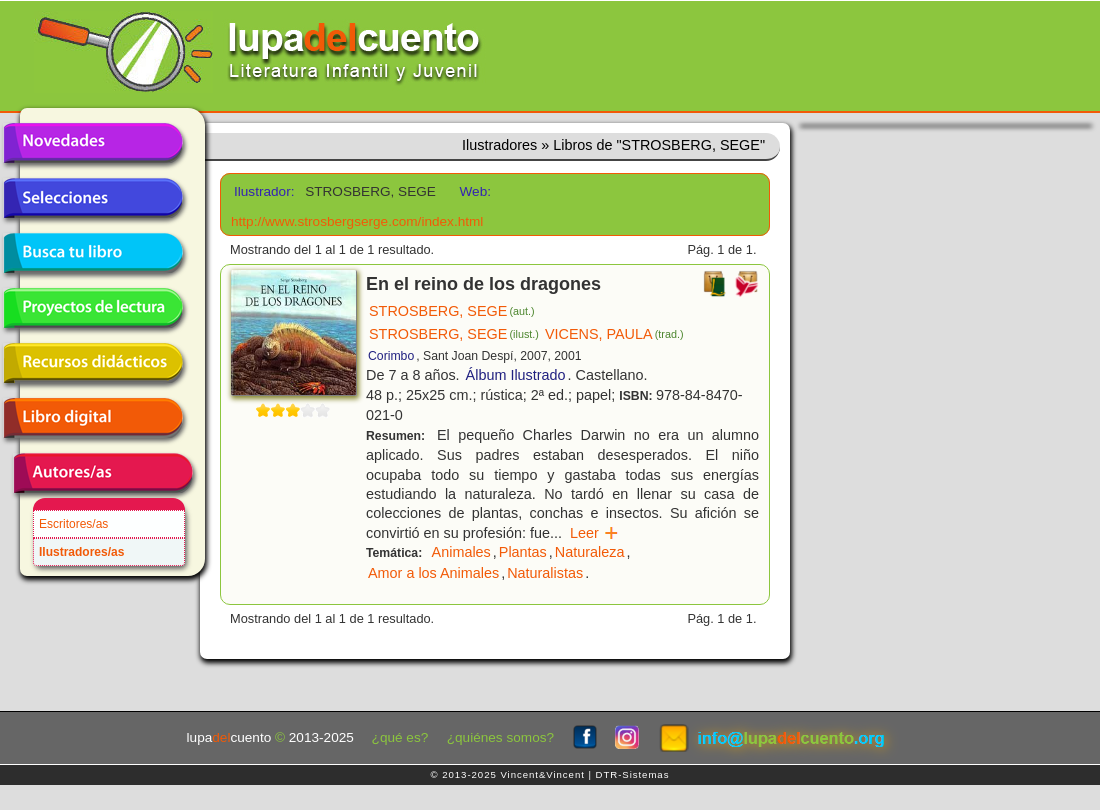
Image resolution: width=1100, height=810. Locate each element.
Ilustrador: (262, 191)
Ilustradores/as (81, 552)
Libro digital (93, 418)
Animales (461, 552)
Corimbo (391, 356)
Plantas (523, 552)
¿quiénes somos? (500, 737)
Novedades (93, 143)
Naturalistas (545, 573)
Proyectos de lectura (93, 308)
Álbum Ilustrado (516, 375)
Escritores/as (73, 524)
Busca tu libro (93, 253)
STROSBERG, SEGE (452, 311)
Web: (475, 191)
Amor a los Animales (433, 573)
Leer (594, 533)
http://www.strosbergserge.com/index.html (357, 221)
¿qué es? (400, 737)
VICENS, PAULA (614, 334)
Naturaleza (590, 552)
